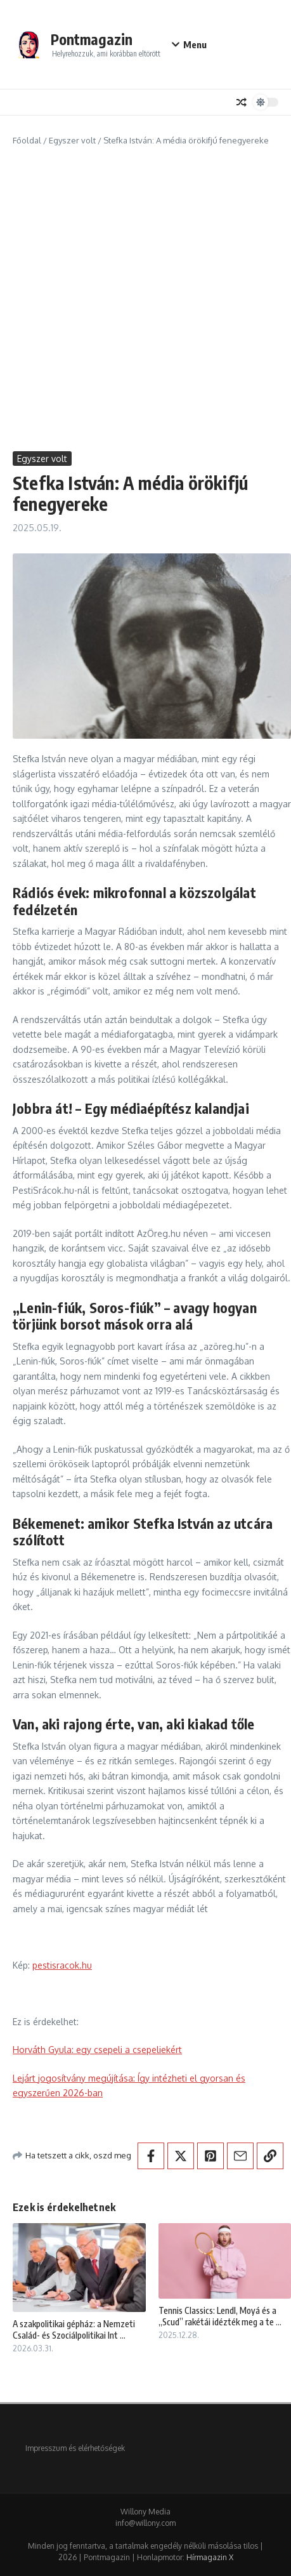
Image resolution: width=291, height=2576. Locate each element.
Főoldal (27, 140)
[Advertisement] (145, 299)
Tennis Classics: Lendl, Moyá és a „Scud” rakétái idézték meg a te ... (219, 2316)
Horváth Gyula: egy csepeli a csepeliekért (97, 2049)
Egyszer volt (72, 140)
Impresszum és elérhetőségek (75, 2448)
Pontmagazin (92, 39)
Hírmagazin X (209, 2557)
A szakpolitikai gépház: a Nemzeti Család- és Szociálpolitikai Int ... (74, 2329)
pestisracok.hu (62, 1965)
